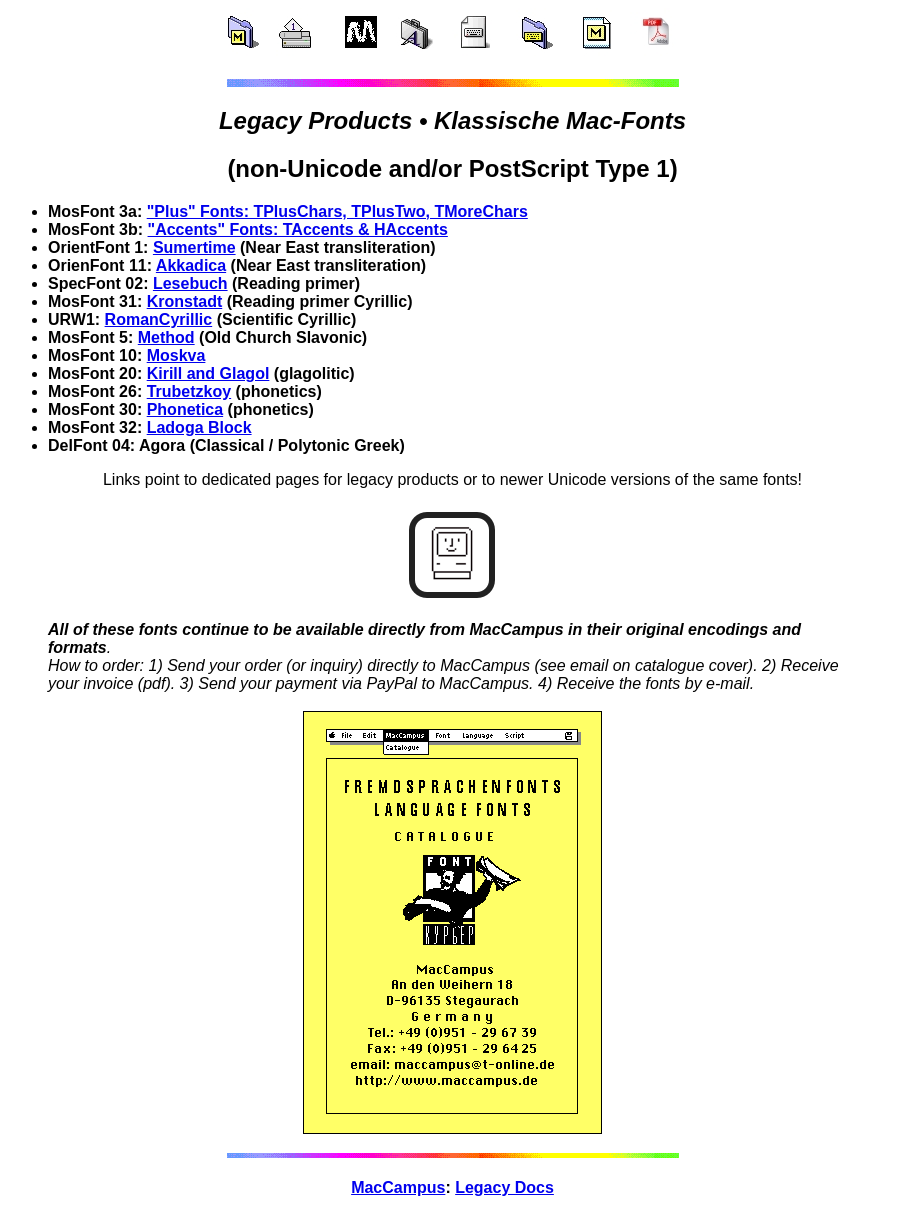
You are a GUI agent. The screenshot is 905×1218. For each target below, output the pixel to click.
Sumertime (194, 247)
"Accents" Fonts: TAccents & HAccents (298, 229)
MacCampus (398, 1187)
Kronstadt (185, 301)
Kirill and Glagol (208, 373)
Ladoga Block (199, 427)
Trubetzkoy (189, 391)
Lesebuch (190, 283)
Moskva (176, 355)
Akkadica (191, 265)
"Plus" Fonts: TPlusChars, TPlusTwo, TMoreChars (337, 211)
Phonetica (185, 409)
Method (166, 337)
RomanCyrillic (159, 319)
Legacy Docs (504, 1187)
